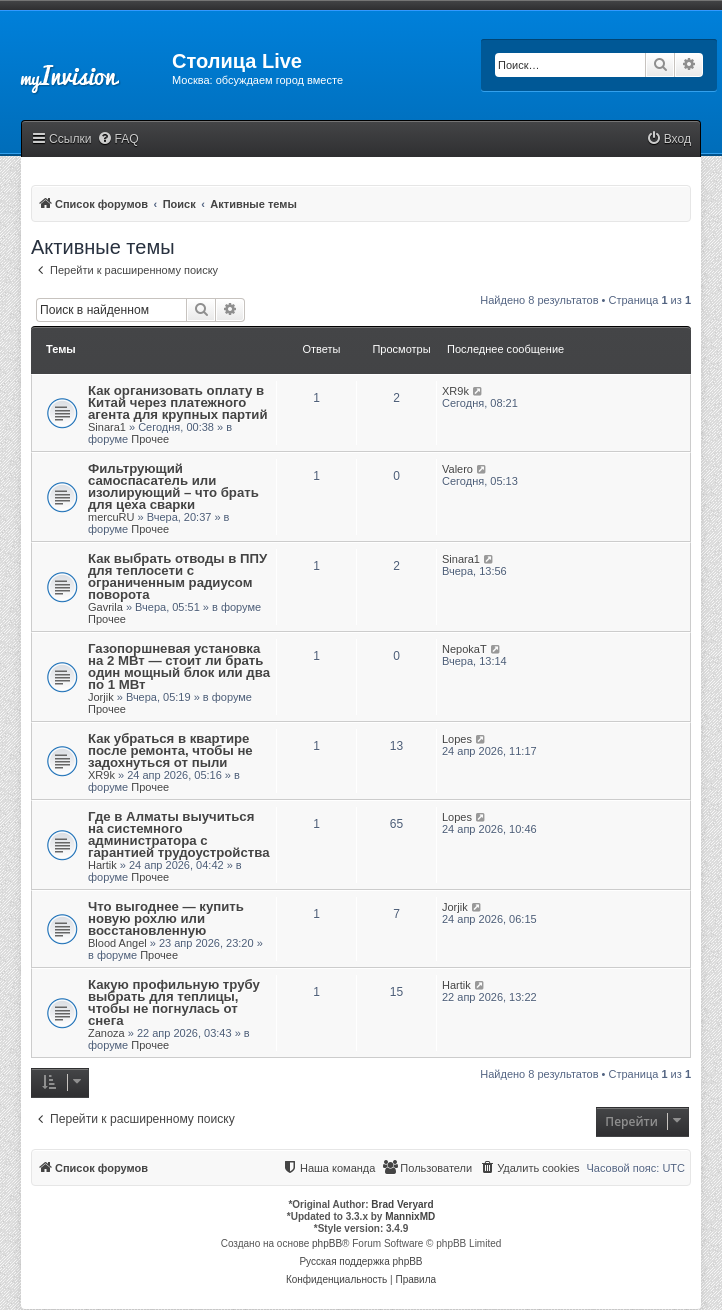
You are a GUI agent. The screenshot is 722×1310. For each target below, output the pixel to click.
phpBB (327, 1243)
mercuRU (111, 517)
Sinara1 (107, 427)
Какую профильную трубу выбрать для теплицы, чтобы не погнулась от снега (174, 1002)
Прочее (150, 439)
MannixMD (410, 1216)
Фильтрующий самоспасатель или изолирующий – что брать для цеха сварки (173, 486)
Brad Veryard (402, 1204)
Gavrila (105, 607)
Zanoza (106, 1033)
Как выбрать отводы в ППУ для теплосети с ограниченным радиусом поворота (177, 576)
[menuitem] (118, 139)
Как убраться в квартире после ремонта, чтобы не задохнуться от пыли (170, 750)
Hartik (102, 865)
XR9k (455, 391)
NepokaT (464, 649)
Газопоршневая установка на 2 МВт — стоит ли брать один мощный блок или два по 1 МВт (179, 666)
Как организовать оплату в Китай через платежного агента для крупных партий (178, 402)
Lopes (457, 739)
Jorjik (101, 697)
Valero (457, 469)
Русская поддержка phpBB (360, 1261)
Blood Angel (117, 943)
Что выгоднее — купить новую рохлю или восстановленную (166, 918)
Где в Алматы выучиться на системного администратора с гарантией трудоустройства (179, 834)
